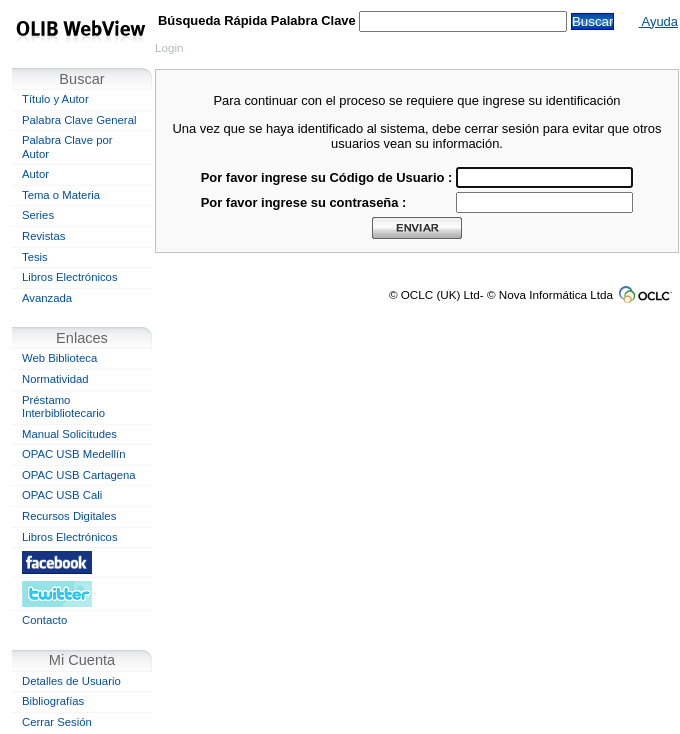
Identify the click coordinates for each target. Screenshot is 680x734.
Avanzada (47, 298)
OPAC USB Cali (62, 495)
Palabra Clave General (79, 120)
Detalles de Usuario (71, 681)
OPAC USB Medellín (74, 454)
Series (38, 215)
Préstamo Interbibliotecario (63, 407)
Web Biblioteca (59, 358)
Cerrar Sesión (57, 722)
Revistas (43, 236)
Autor (35, 174)
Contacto (44, 620)
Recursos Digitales (69, 516)
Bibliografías (53, 701)
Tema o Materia (61, 195)
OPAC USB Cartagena (79, 475)
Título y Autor (55, 99)
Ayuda (658, 21)
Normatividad (55, 379)
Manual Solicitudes (69, 434)
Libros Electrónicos (70, 277)
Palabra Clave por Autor (67, 147)
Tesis (35, 257)
